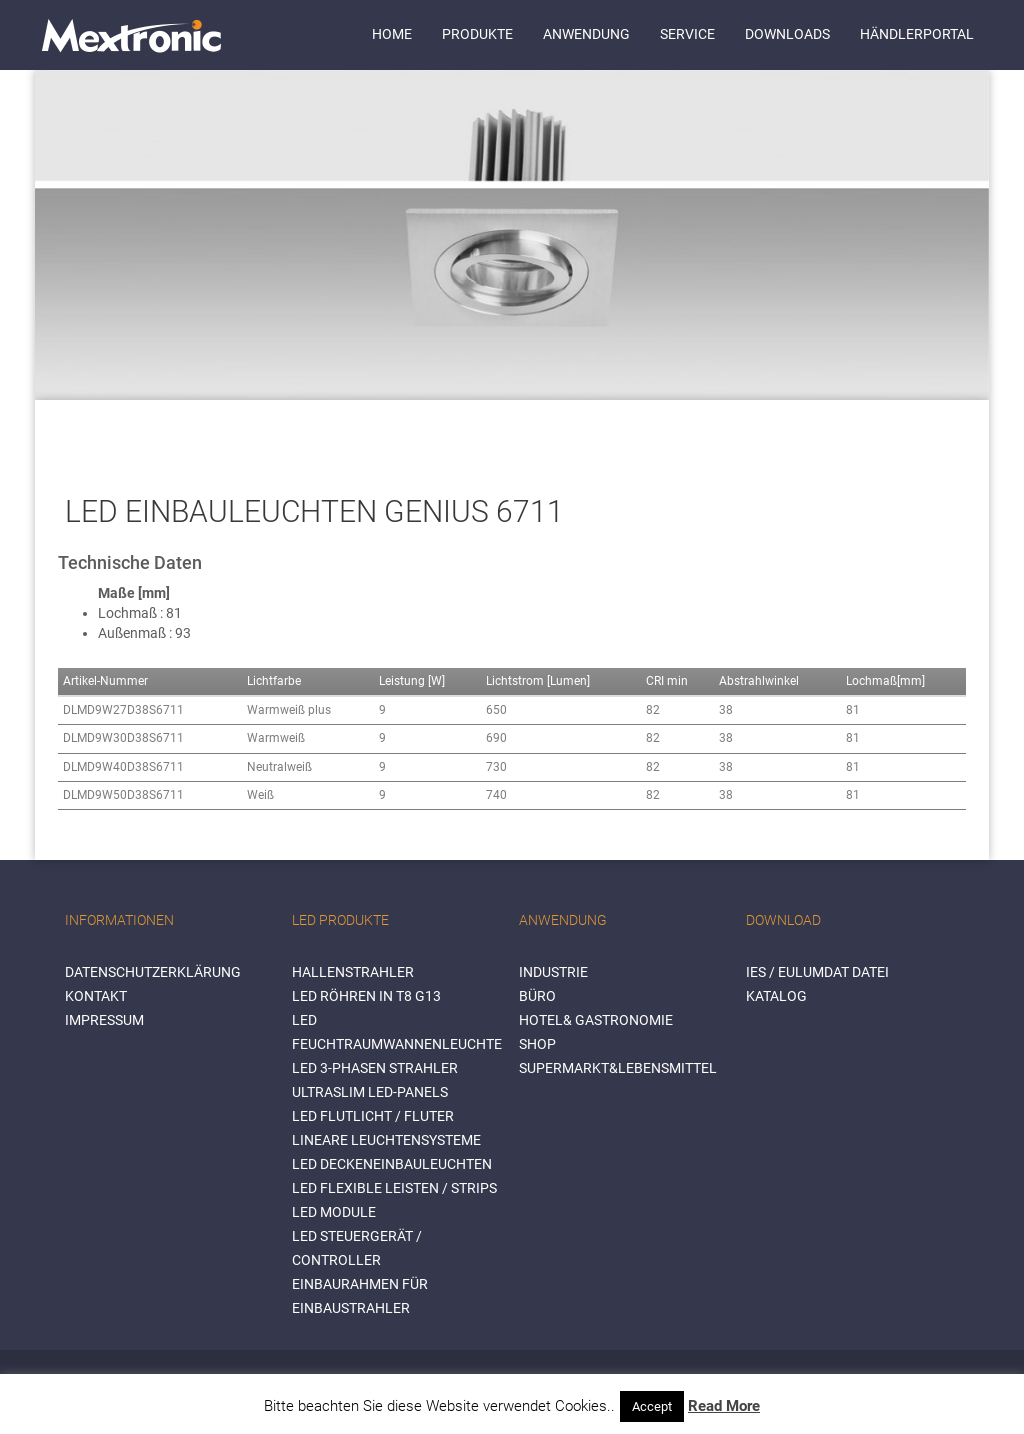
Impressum (104, 1020)
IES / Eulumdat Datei (817, 972)
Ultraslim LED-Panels (370, 1092)
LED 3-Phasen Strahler (375, 1068)
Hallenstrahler (353, 972)
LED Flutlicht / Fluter (373, 1116)
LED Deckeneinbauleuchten (392, 1164)
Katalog (776, 996)
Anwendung (586, 34)
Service (687, 34)
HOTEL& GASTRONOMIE (596, 1020)
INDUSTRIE (553, 972)
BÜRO (537, 996)
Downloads (787, 34)
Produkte (477, 34)
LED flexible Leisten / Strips (394, 1188)
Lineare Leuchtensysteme (386, 1140)
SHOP (537, 1044)
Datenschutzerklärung (153, 972)
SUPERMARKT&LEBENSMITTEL (618, 1068)
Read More (724, 1406)
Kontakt (96, 996)
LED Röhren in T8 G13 (366, 996)
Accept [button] (652, 1406)
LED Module (334, 1212)
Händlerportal (917, 34)
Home (392, 34)
